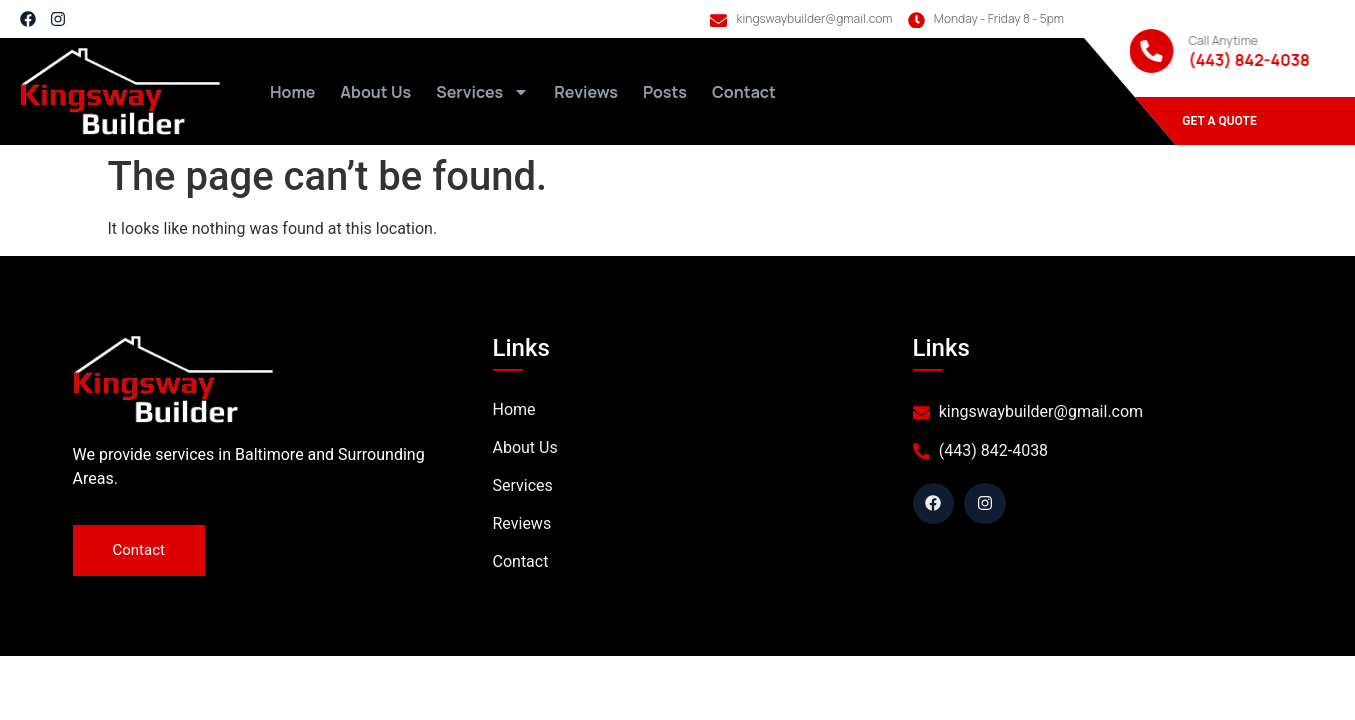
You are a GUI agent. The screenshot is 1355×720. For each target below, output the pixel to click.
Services (482, 92)
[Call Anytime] (1151, 51)
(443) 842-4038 (1248, 60)
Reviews (586, 92)
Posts (665, 92)
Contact (744, 92)
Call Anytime (1222, 40)
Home (292, 92)
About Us (375, 92)
